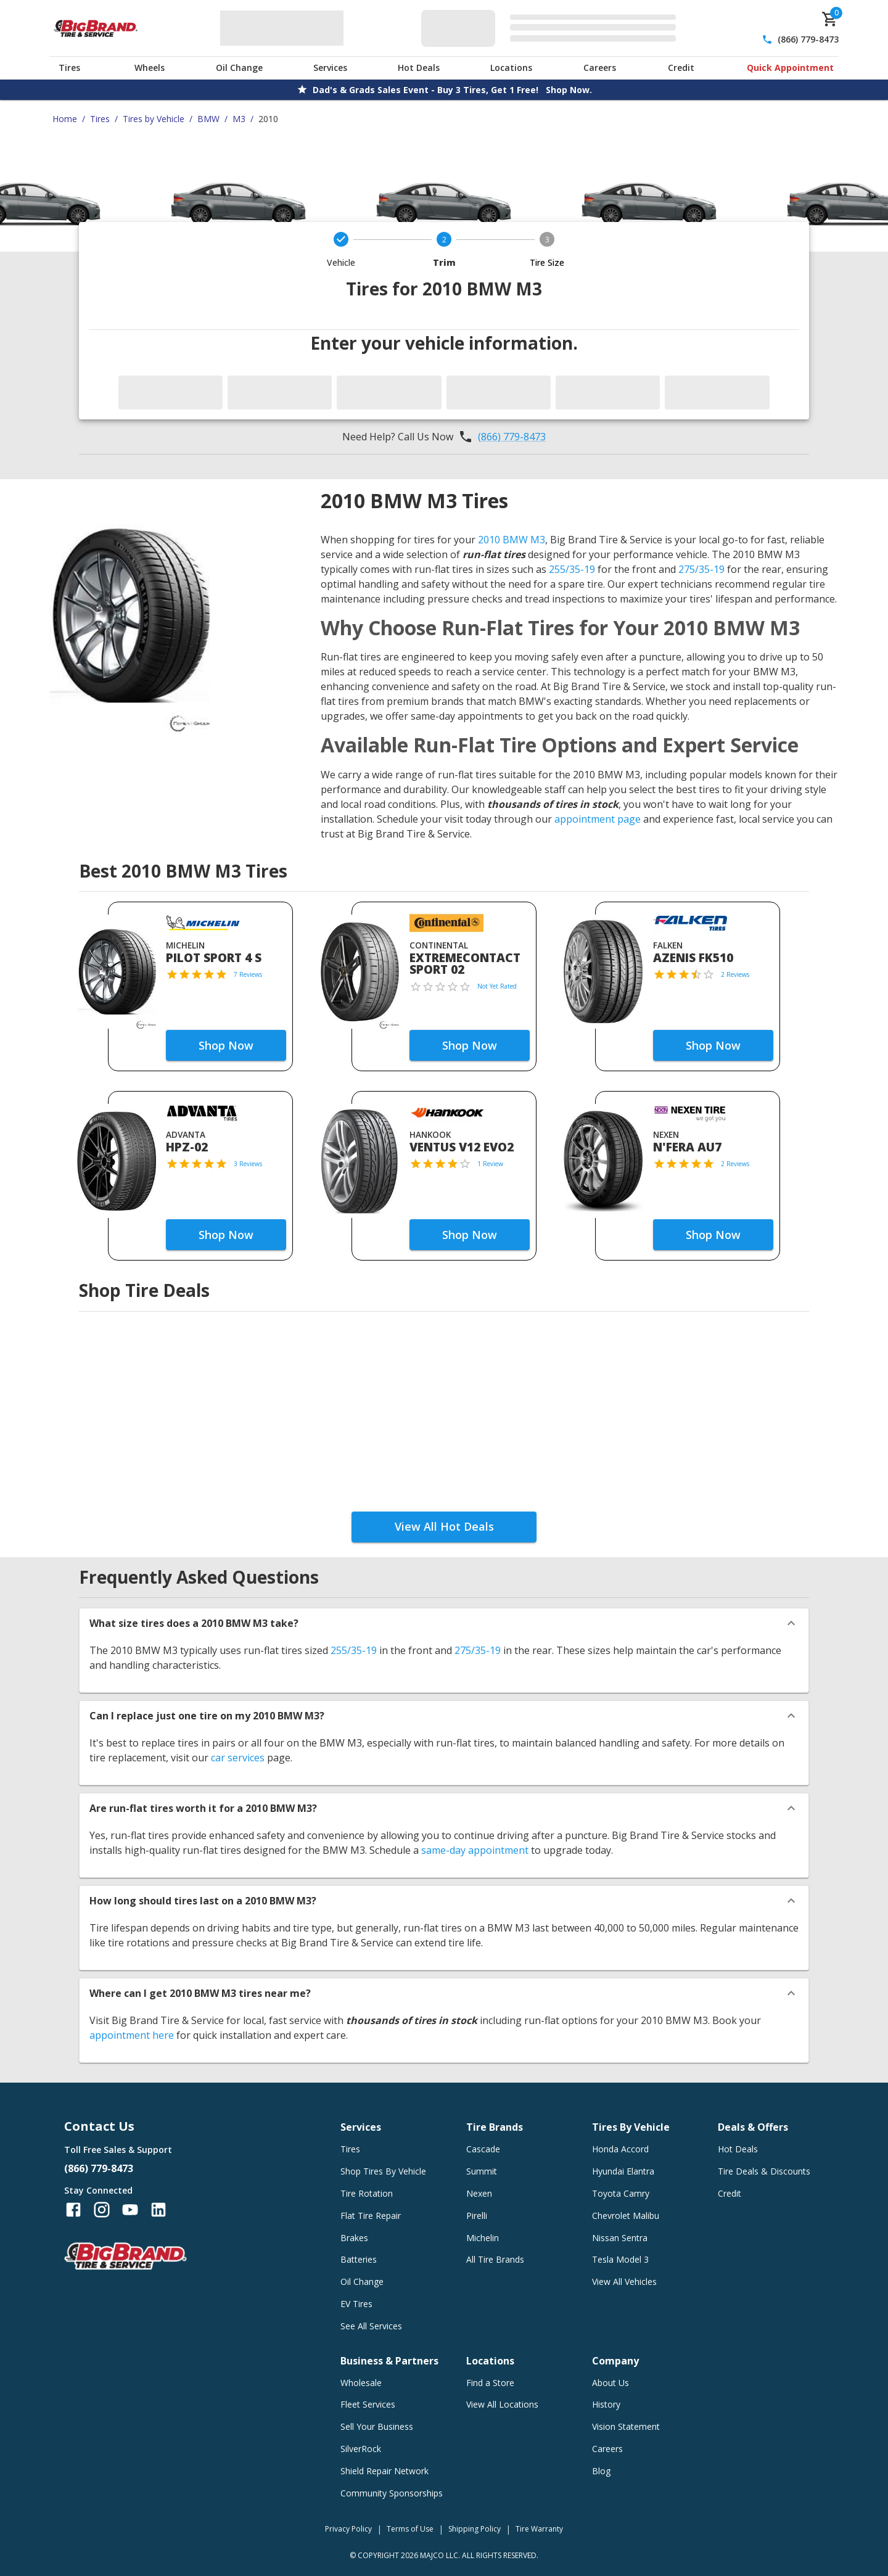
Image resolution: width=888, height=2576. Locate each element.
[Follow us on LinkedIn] (158, 2209)
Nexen (479, 2193)
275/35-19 (701, 569)
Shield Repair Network (384, 2471)
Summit (481, 2171)
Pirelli (476, 2215)
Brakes (354, 2238)
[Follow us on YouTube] (130, 2209)
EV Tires (356, 2304)
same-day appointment (474, 1850)
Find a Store (490, 2383)
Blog (601, 2471)
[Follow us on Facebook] (73, 2209)
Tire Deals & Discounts (764, 2171)
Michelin (482, 2238)
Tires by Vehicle (153, 119)
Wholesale (361, 2383)
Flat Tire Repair (370, 2215)
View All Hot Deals (444, 1526)
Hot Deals (419, 67)
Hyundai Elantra (623, 2171)
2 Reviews (735, 974)
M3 (238, 119)
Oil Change (239, 67)
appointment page (597, 819)
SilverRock (360, 2449)
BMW (208, 119)
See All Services (371, 2326)
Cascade (483, 2149)
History (606, 2404)
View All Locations (502, 2404)
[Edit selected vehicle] (552, 28)
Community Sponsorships (391, 2493)
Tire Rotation (366, 2193)
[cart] (830, 19)
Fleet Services (367, 2404)
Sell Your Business (376, 2426)
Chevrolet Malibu (625, 2215)
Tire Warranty (539, 2529)
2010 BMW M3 (511, 539)
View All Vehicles (624, 2281)
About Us (610, 2383)
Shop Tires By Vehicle (383, 2171)
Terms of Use (410, 2529)
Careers (599, 67)
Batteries (358, 2259)
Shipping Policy (474, 2529)
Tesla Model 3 (620, 2259)
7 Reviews (248, 974)
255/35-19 (572, 569)
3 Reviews (248, 1163)
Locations (511, 67)
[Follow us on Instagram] (101, 2209)
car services (238, 1757)
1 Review (490, 1163)
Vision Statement (626, 2426)
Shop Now (226, 1045)
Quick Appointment (790, 67)
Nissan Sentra (620, 2238)
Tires (69, 67)
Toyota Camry (620, 2193)
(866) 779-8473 (808, 39)
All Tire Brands (495, 2259)
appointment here (131, 2035)
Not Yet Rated (497, 986)
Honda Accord (620, 2149)
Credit (681, 67)
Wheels (149, 67)
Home (64, 119)
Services (330, 67)
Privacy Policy (348, 2529)
